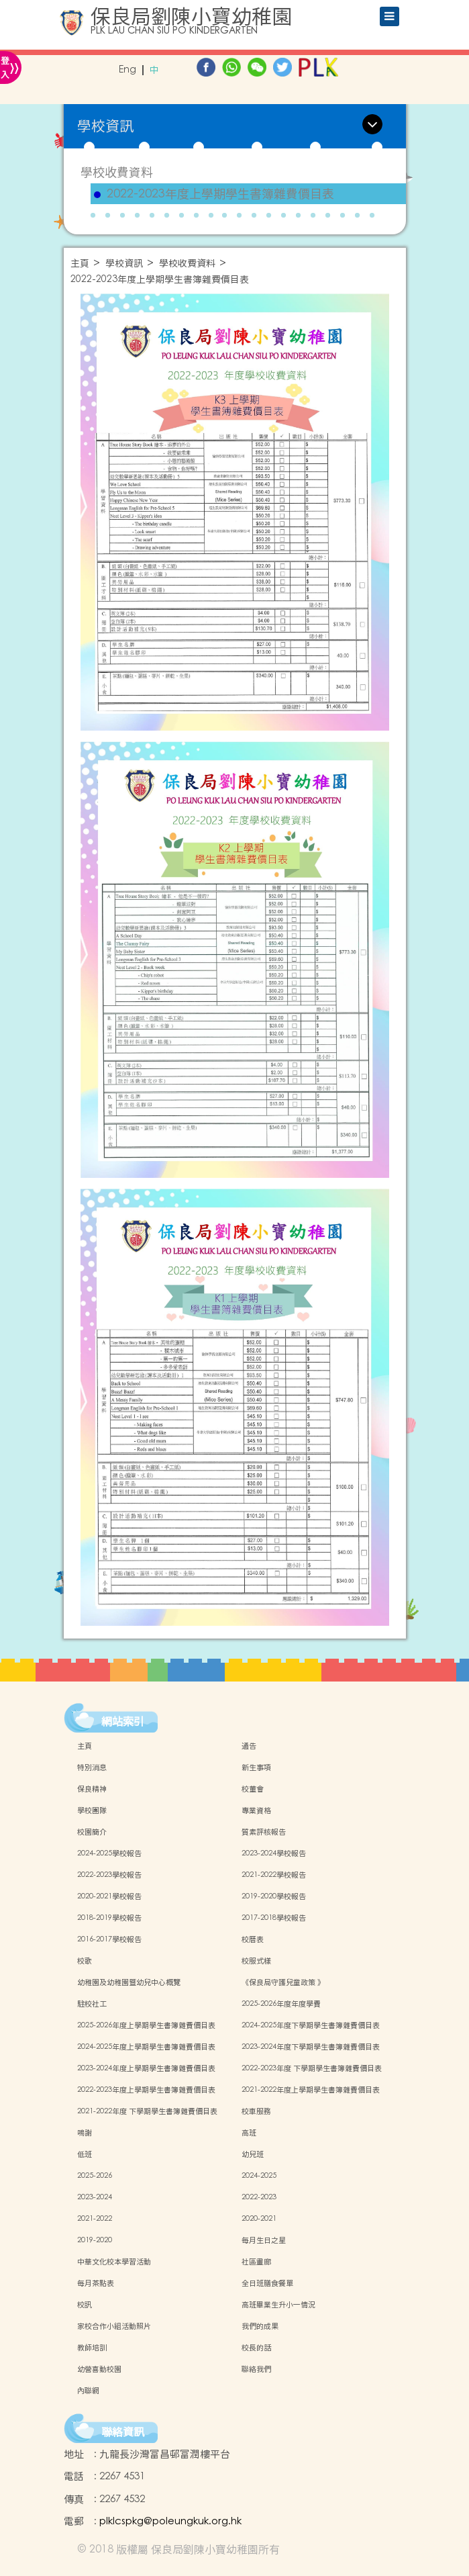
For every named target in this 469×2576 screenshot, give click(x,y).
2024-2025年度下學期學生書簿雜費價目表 (311, 2025)
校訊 (84, 2304)
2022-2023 (259, 2197)
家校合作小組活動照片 (114, 2326)
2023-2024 (94, 2197)
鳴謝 (84, 2132)
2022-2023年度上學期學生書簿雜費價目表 (220, 194)
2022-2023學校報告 (109, 1875)
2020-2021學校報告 (109, 1896)
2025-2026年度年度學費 (281, 2003)
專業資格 (256, 1810)
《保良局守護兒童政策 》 (283, 1982)
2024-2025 (259, 2175)
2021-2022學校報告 (274, 1875)
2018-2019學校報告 (109, 1918)
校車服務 (256, 2111)
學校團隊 (92, 1810)
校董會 (253, 1789)
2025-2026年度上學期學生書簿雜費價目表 (146, 2025)
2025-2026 (94, 2175)
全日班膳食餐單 (267, 2283)
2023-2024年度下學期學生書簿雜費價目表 (311, 2046)
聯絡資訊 (122, 2431)
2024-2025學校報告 (109, 1853)
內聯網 (88, 2390)
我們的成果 (260, 2326)
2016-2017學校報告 (109, 1939)
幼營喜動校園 (99, 2369)
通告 (249, 1746)
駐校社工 (92, 2003)
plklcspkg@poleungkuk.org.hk (170, 2521)
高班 (249, 2132)
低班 (84, 2154)
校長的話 (256, 2347)
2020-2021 (259, 2218)
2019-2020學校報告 (274, 1896)
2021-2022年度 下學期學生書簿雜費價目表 (147, 2111)
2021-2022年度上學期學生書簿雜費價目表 (311, 2089)
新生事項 (256, 1767)
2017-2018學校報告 (274, 1918)
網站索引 (122, 1721)
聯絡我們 (256, 2369)
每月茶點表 (95, 2283)
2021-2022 (94, 2218)
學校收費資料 (117, 172)
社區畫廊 (256, 2261)
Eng (127, 70)
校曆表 (253, 1939)
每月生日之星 (264, 2240)
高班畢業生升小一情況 (278, 2304)
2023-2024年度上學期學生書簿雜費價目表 (146, 2068)
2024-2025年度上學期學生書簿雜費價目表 (146, 2046)
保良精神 (92, 1789)
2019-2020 (94, 2240)
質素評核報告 (264, 1832)
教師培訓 (92, 2347)
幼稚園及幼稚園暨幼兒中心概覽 (128, 1982)
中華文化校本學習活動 (114, 2261)
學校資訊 (124, 263)
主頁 (79, 263)
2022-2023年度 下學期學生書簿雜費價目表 (312, 2068)
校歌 (84, 1961)
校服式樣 (256, 1961)
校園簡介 (92, 1832)
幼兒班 (253, 2154)
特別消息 (92, 1767)
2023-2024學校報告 (274, 1853)
